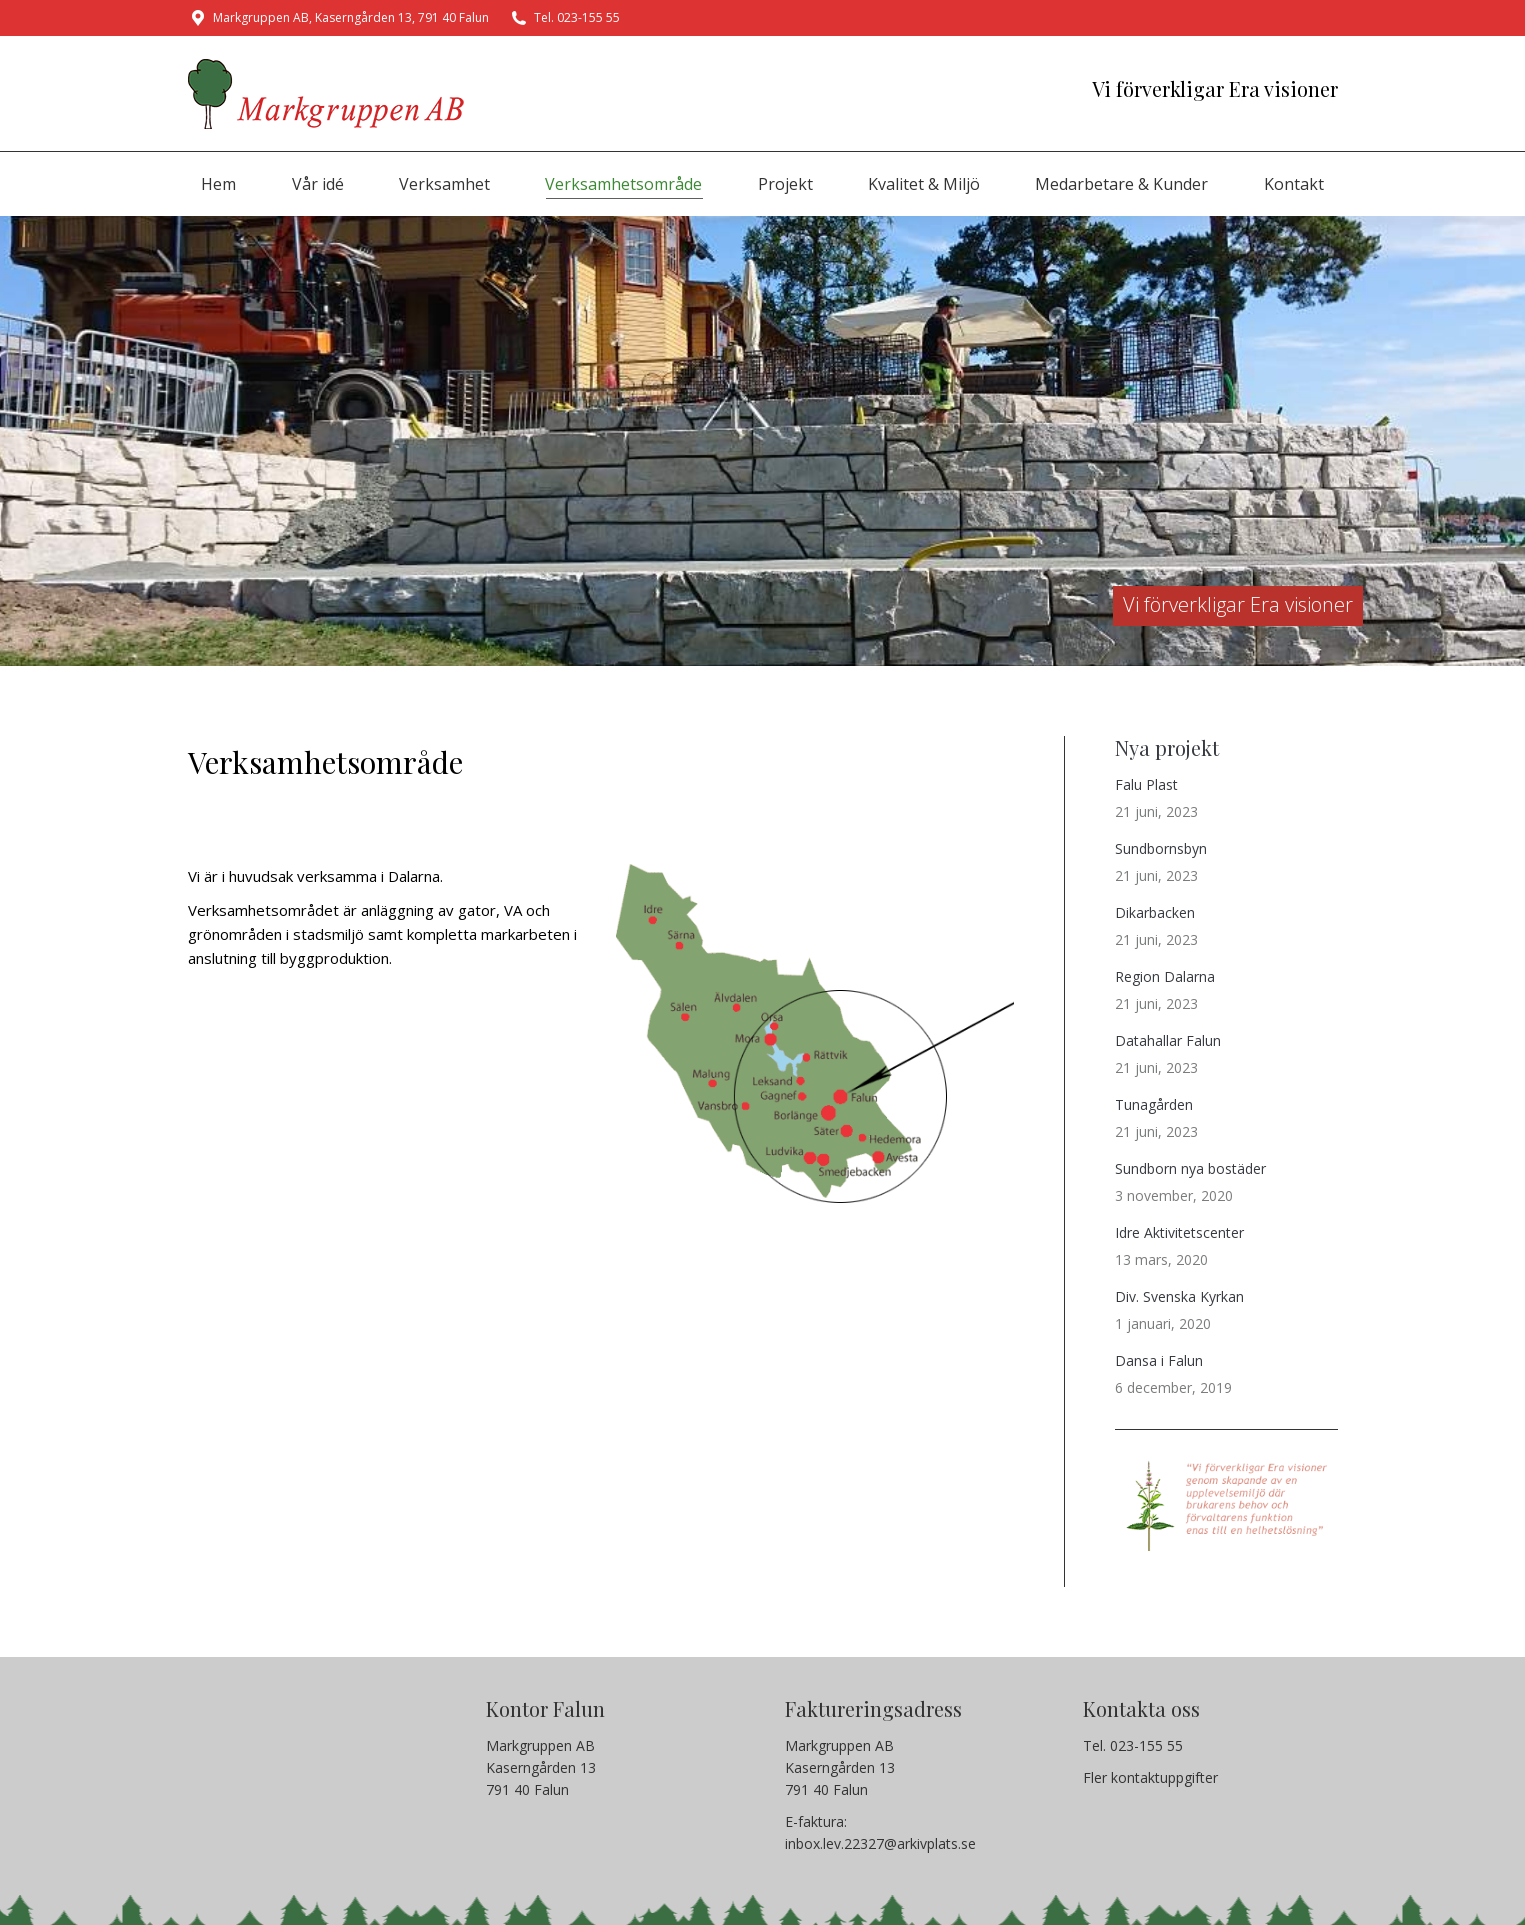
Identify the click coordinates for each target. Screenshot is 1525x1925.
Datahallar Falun (1168, 1040)
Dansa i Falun (1159, 1360)
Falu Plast (1146, 784)
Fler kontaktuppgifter (1150, 1777)
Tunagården (1154, 1104)
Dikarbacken (1155, 912)
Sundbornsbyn (1161, 848)
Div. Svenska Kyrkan (1179, 1296)
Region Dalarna (1165, 976)
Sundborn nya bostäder (1190, 1168)
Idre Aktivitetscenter (1179, 1232)
